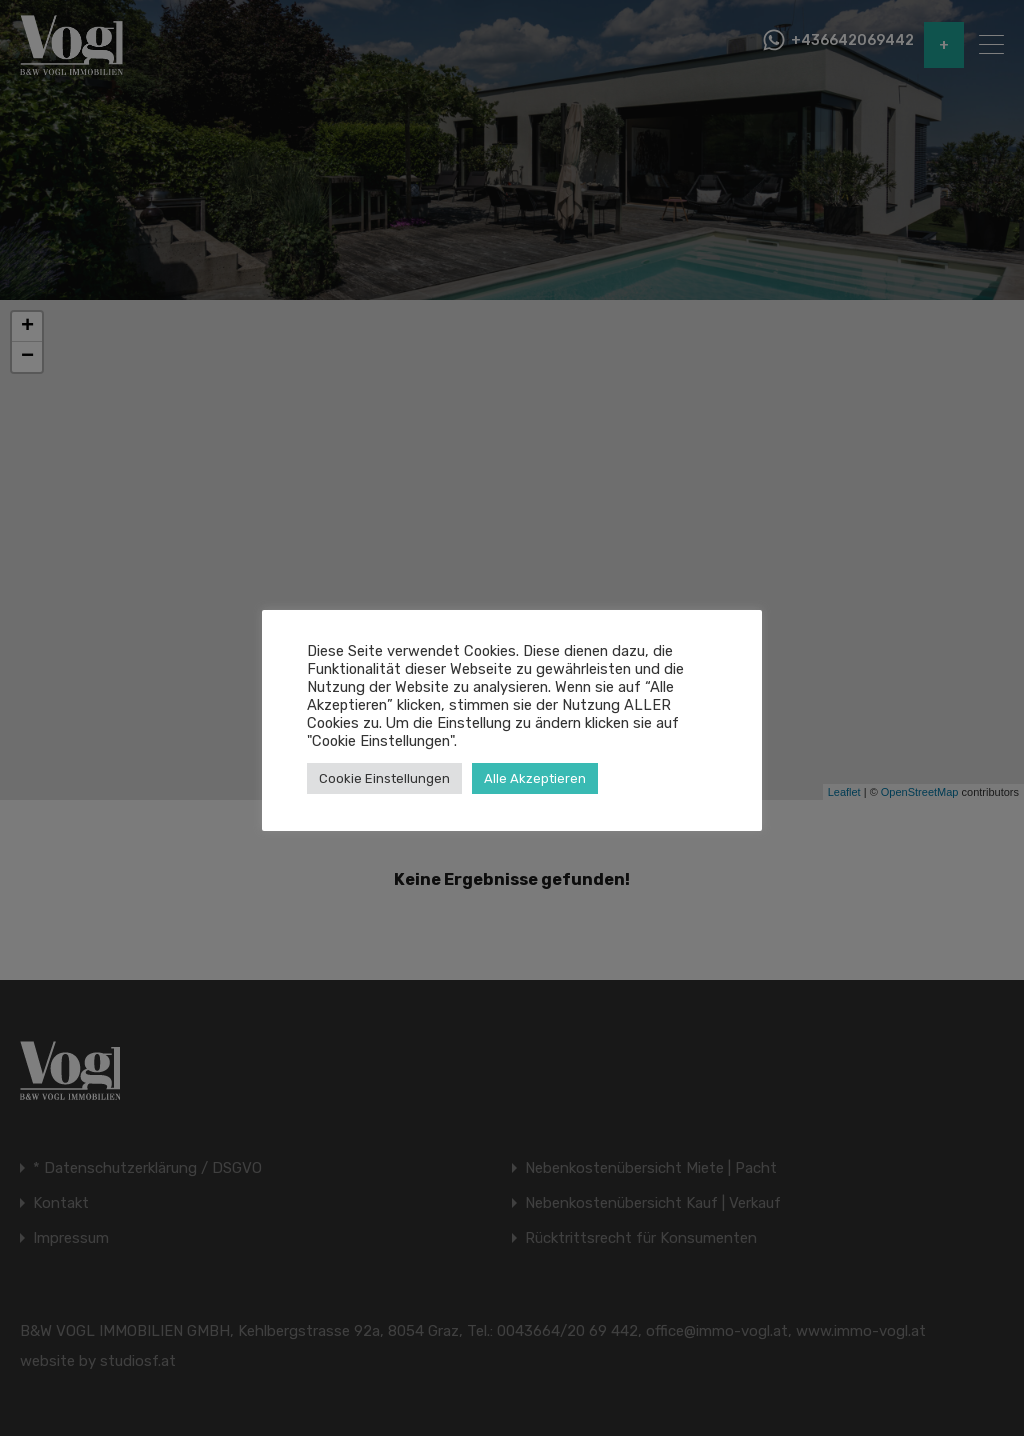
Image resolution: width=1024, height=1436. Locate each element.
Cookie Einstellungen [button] (384, 778)
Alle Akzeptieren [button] (535, 778)
